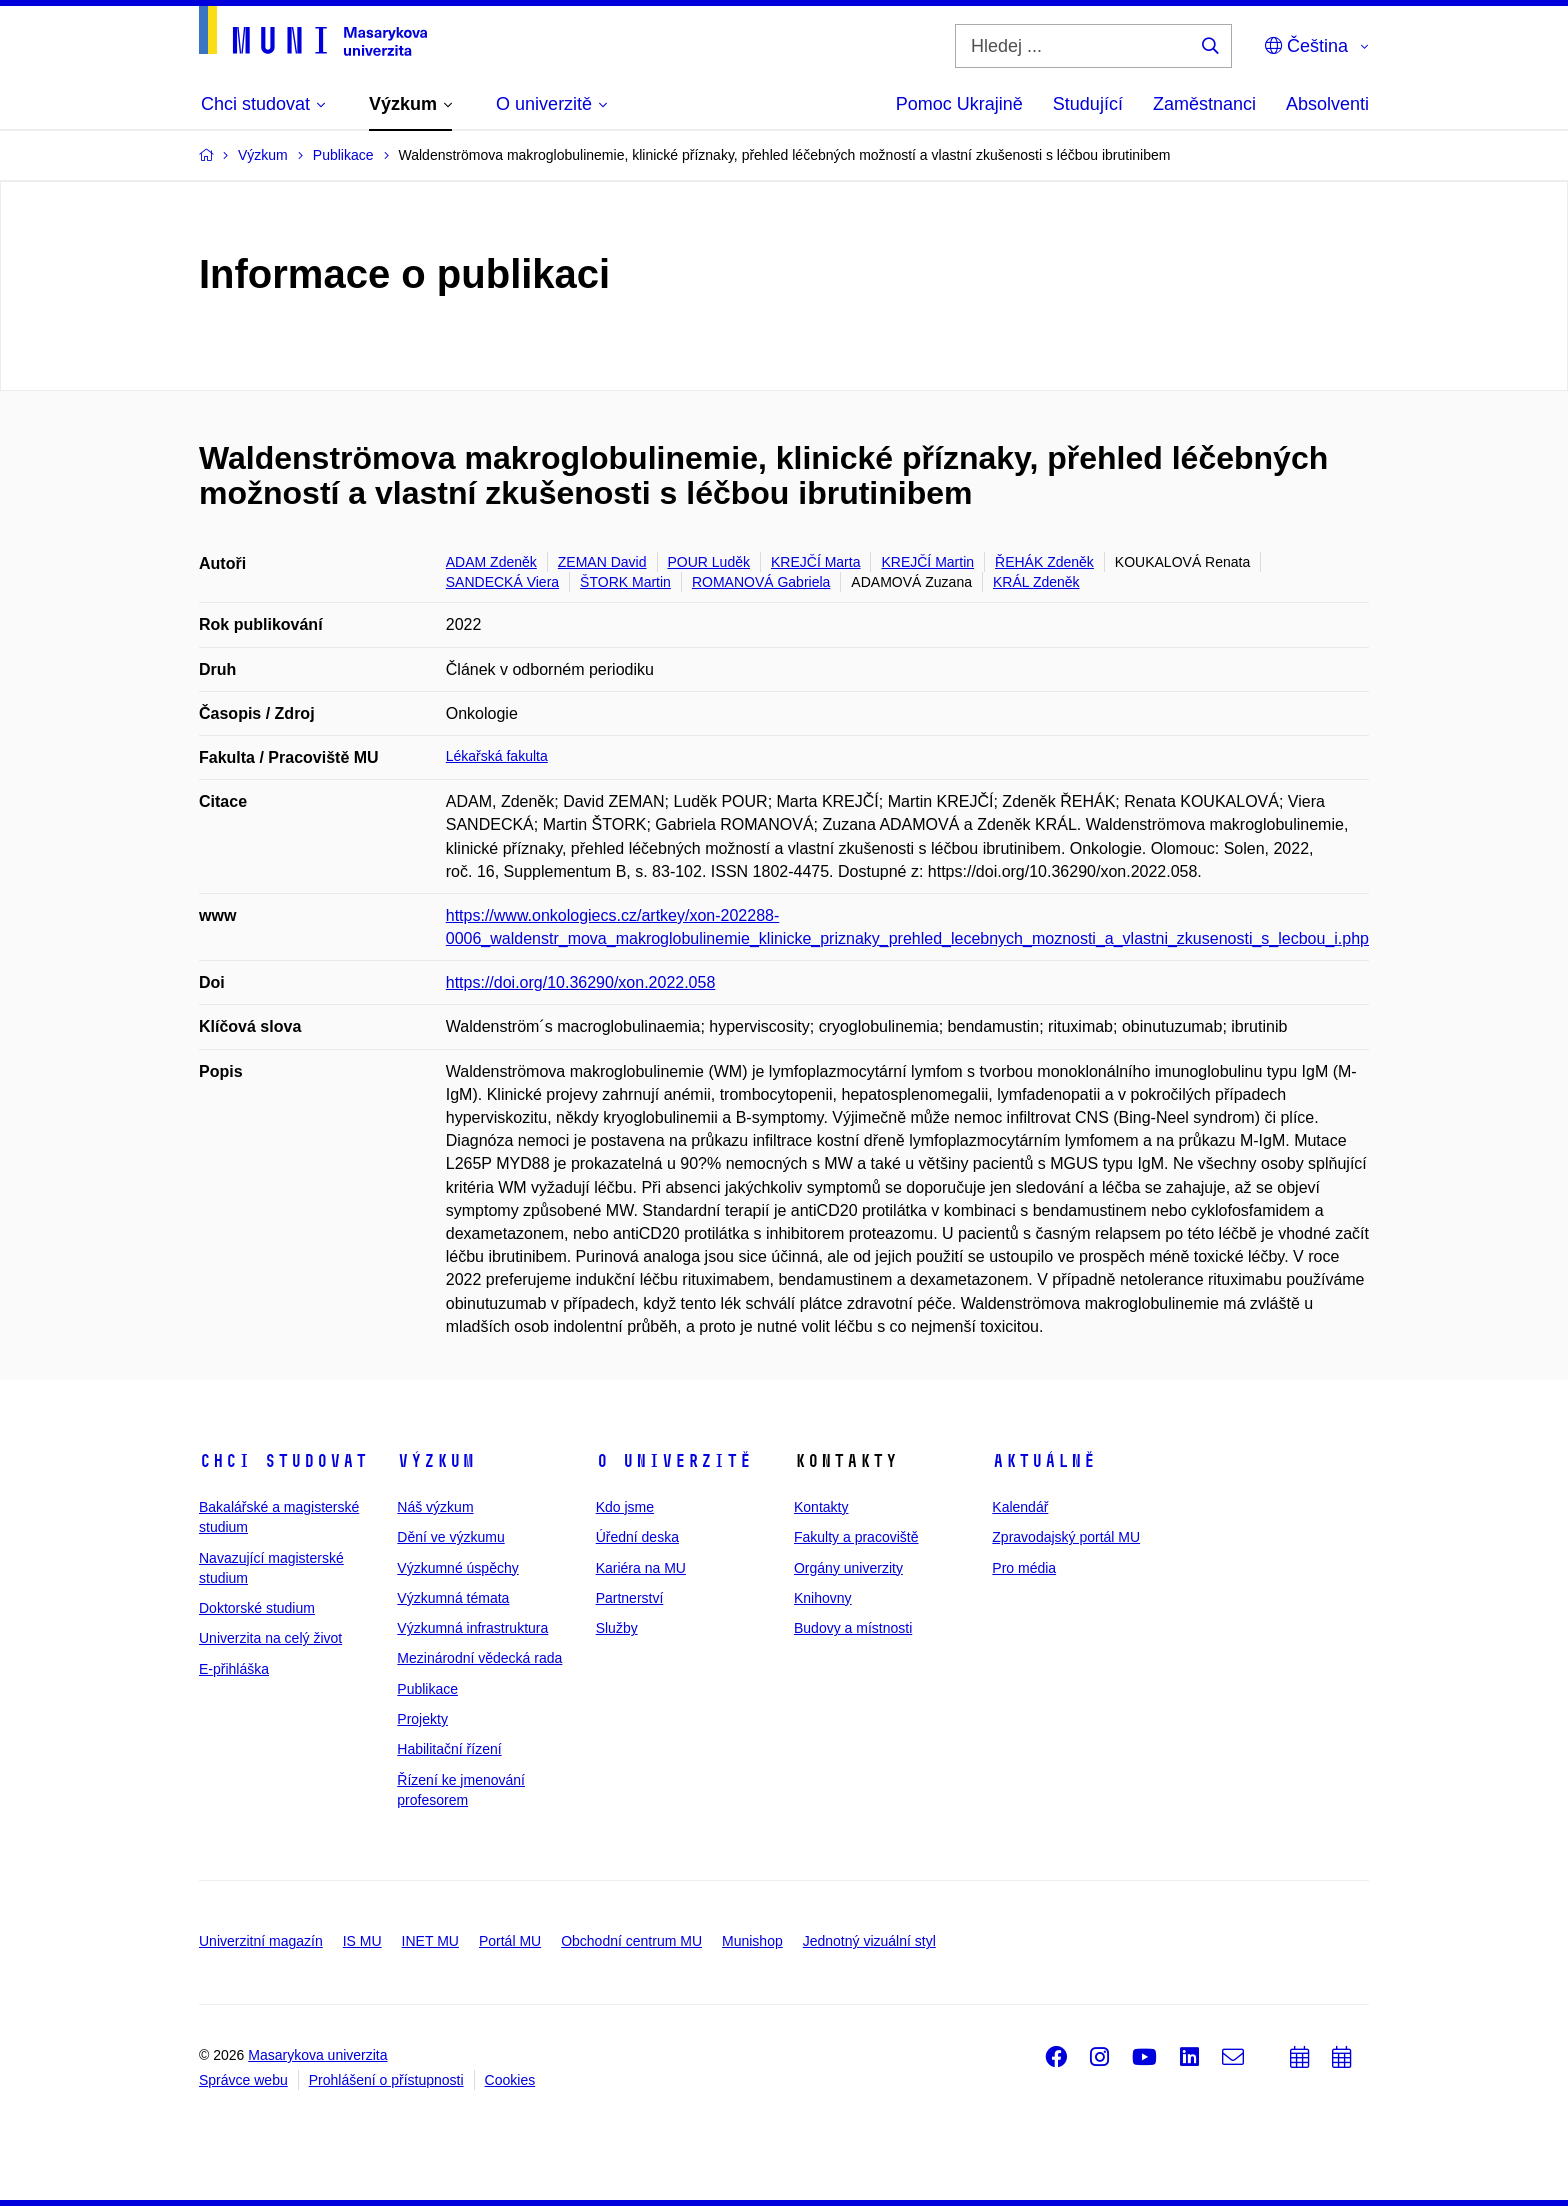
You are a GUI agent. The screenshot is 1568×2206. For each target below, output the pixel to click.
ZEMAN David (602, 562)
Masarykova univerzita (317, 2055)
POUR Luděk (709, 562)
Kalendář (1020, 1507)
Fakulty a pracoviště (856, 1537)
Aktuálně (1044, 1461)
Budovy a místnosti (853, 1628)
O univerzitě (674, 1461)
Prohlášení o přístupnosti (386, 2080)
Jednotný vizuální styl (869, 1941)
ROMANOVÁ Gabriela (761, 582)
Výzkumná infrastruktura (472, 1628)
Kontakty (821, 1507)
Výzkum (436, 1461)
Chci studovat (283, 1461)
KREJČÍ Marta (815, 562)
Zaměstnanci (1204, 104)
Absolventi (1327, 104)
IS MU (362, 1941)
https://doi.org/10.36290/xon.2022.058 (581, 982)
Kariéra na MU (641, 1568)
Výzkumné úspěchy (457, 1568)
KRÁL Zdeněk (1036, 582)
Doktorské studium (257, 1608)
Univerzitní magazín (261, 1941)
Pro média (1024, 1568)
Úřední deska (637, 1537)
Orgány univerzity (848, 1568)
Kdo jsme (625, 1507)
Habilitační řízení (449, 1749)
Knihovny (823, 1598)
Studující (1088, 104)
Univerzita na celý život (270, 1638)
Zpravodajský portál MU (1066, 1537)
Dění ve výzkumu (450, 1537)
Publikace (427, 1689)
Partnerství (630, 1598)
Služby (617, 1628)
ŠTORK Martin (625, 582)
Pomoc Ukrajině (959, 104)
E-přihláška (234, 1669)
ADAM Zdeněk (491, 562)
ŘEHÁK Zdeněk (1044, 562)
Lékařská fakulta (497, 756)
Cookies (510, 2080)
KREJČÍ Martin (927, 562)
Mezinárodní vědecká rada (479, 1658)
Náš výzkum (435, 1507)
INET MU (430, 1941)
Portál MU (510, 1941)
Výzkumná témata (453, 1598)
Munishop (752, 1941)
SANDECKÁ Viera (502, 582)
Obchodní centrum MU (631, 1941)
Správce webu (243, 2080)
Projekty (422, 1719)
